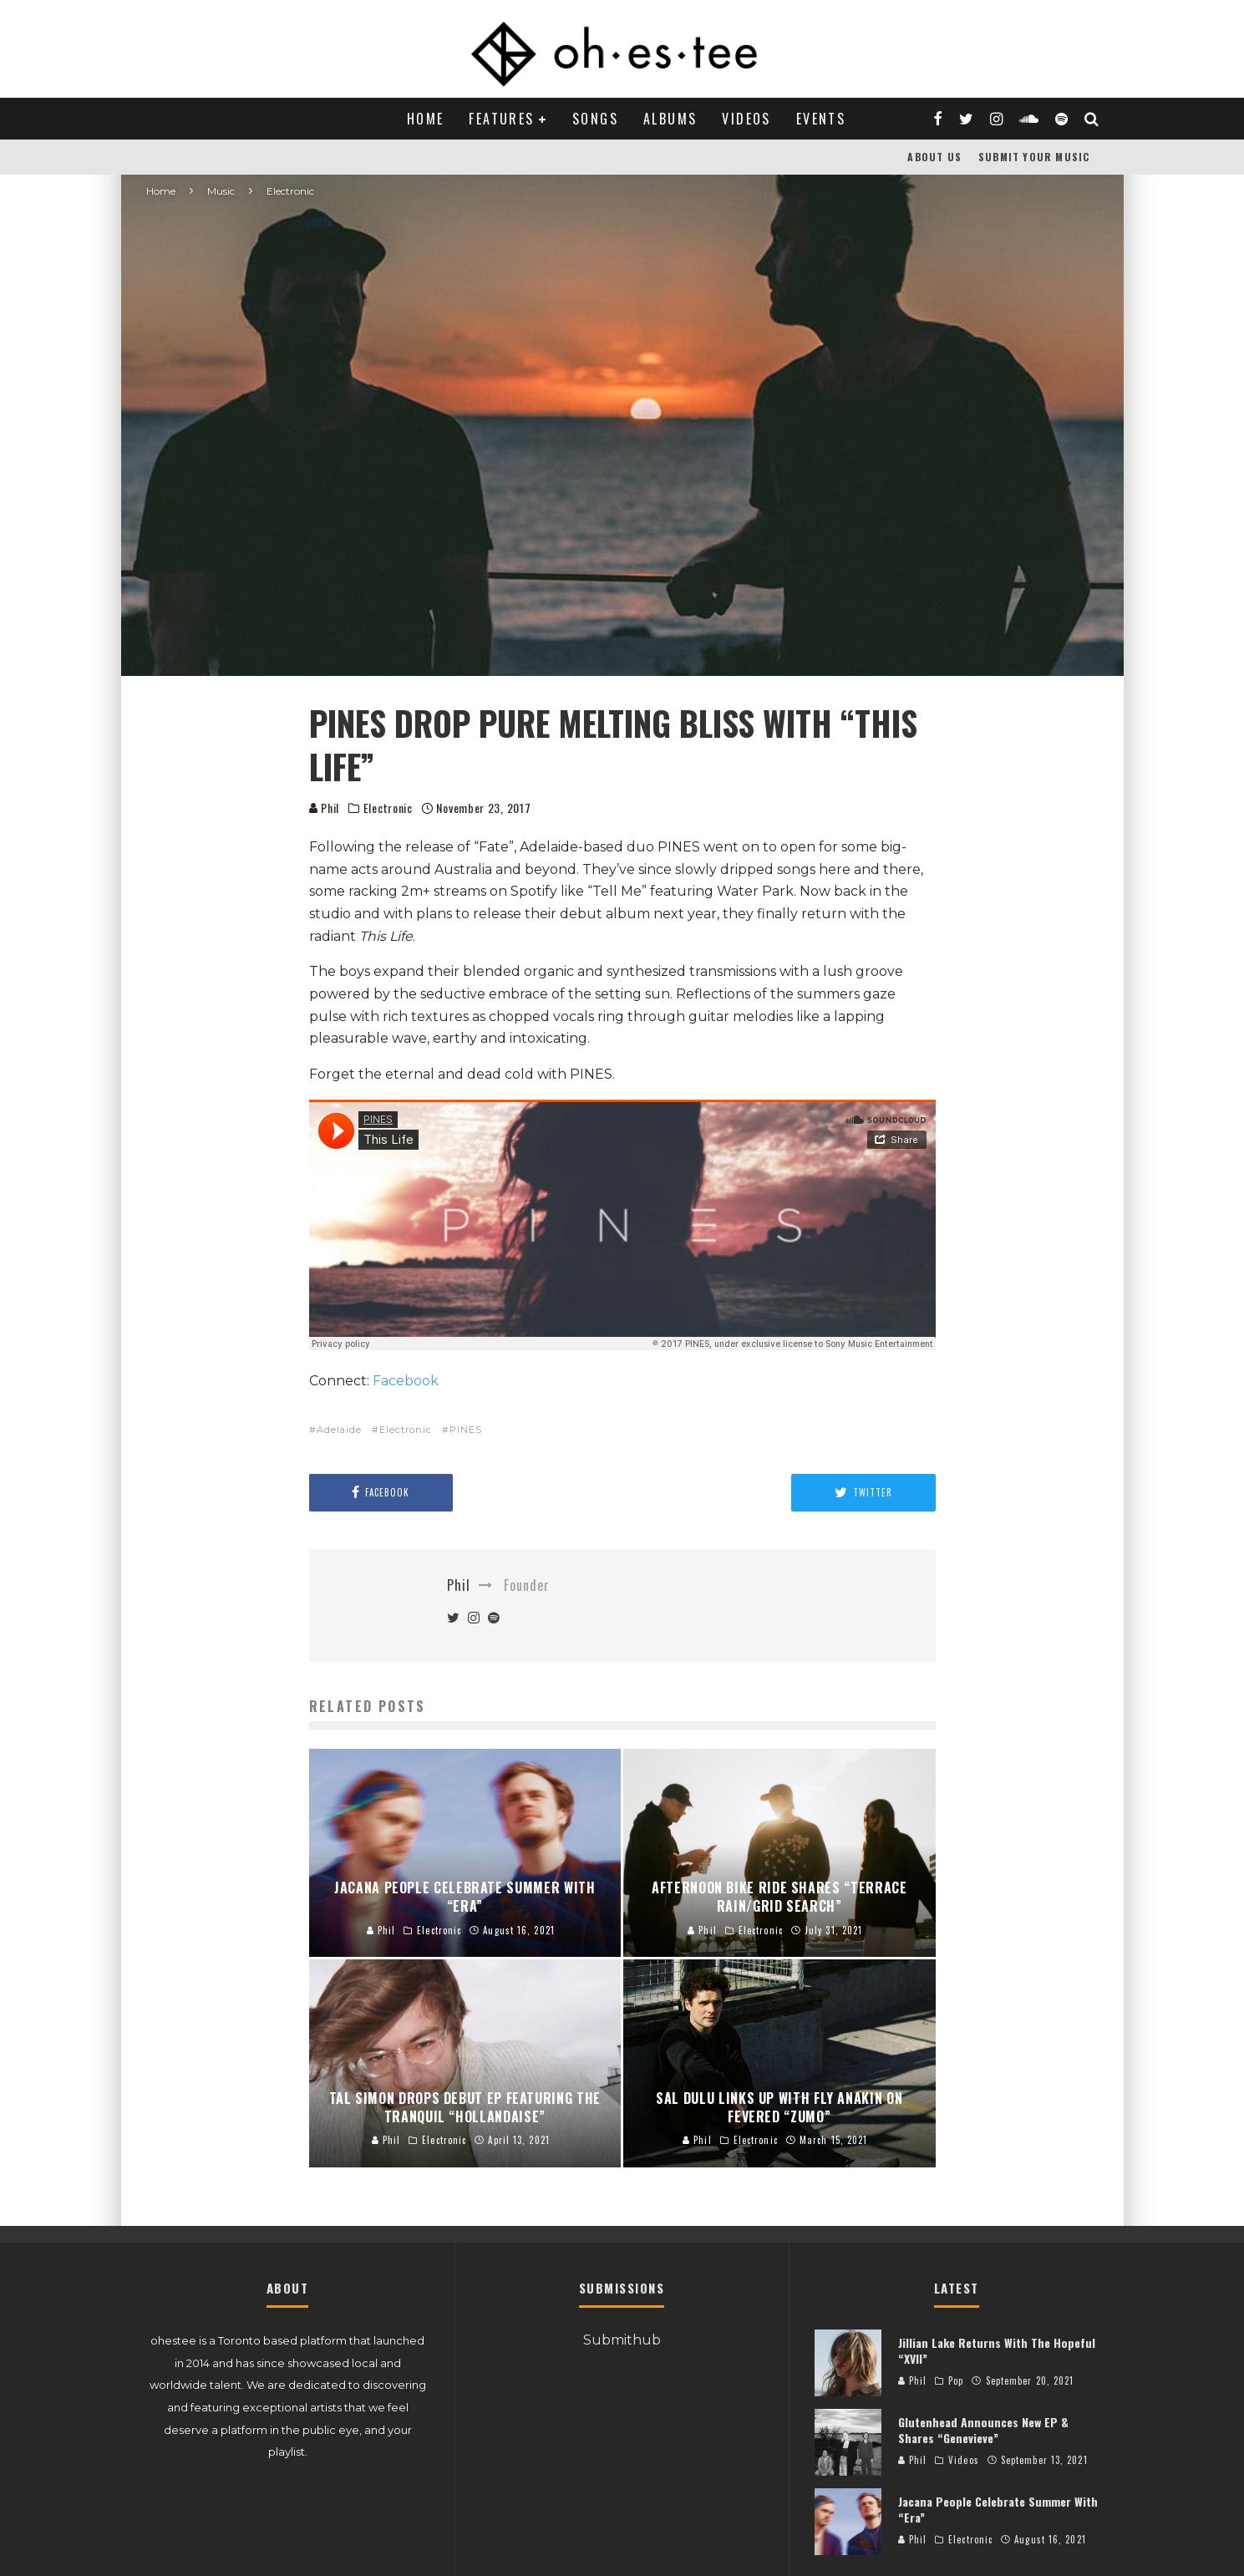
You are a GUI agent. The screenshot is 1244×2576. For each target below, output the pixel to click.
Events (820, 119)
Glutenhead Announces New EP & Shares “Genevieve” (983, 2429)
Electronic (388, 807)
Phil (324, 807)
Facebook (406, 1381)
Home (425, 119)
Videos (746, 119)
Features (501, 119)
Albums (670, 119)
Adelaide (339, 1429)
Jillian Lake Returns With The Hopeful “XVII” (996, 2350)
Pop (955, 2380)
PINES (465, 1429)
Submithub (622, 2340)
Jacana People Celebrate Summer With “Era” (998, 2508)
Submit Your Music (1033, 157)
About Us (934, 157)
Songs (595, 119)
